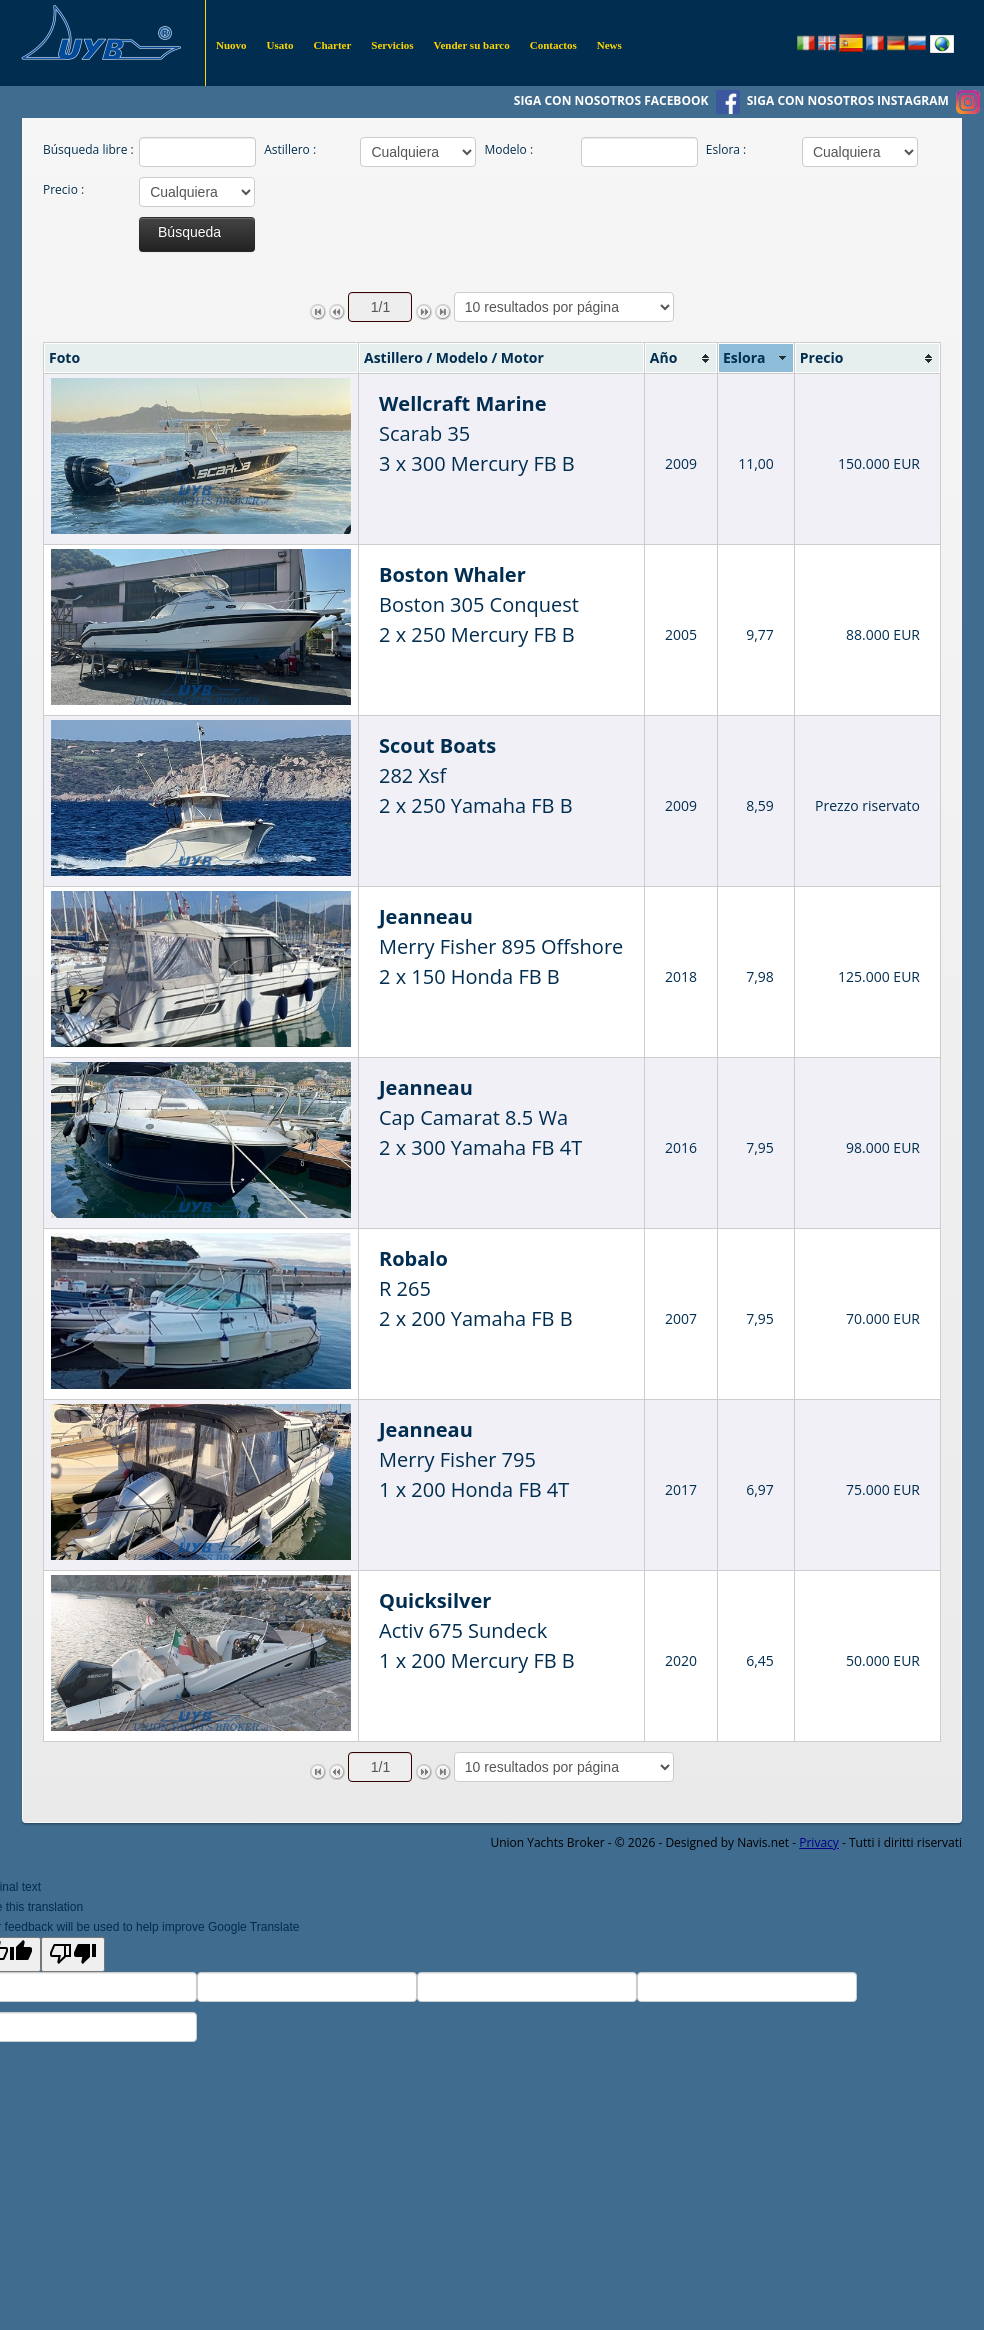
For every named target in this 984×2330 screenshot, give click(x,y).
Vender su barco (472, 45)
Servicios (392, 45)
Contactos (553, 45)
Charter (332, 45)
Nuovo (231, 45)
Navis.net (763, 1842)
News (609, 45)
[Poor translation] (73, 1954)
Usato (280, 45)
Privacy (819, 1842)
